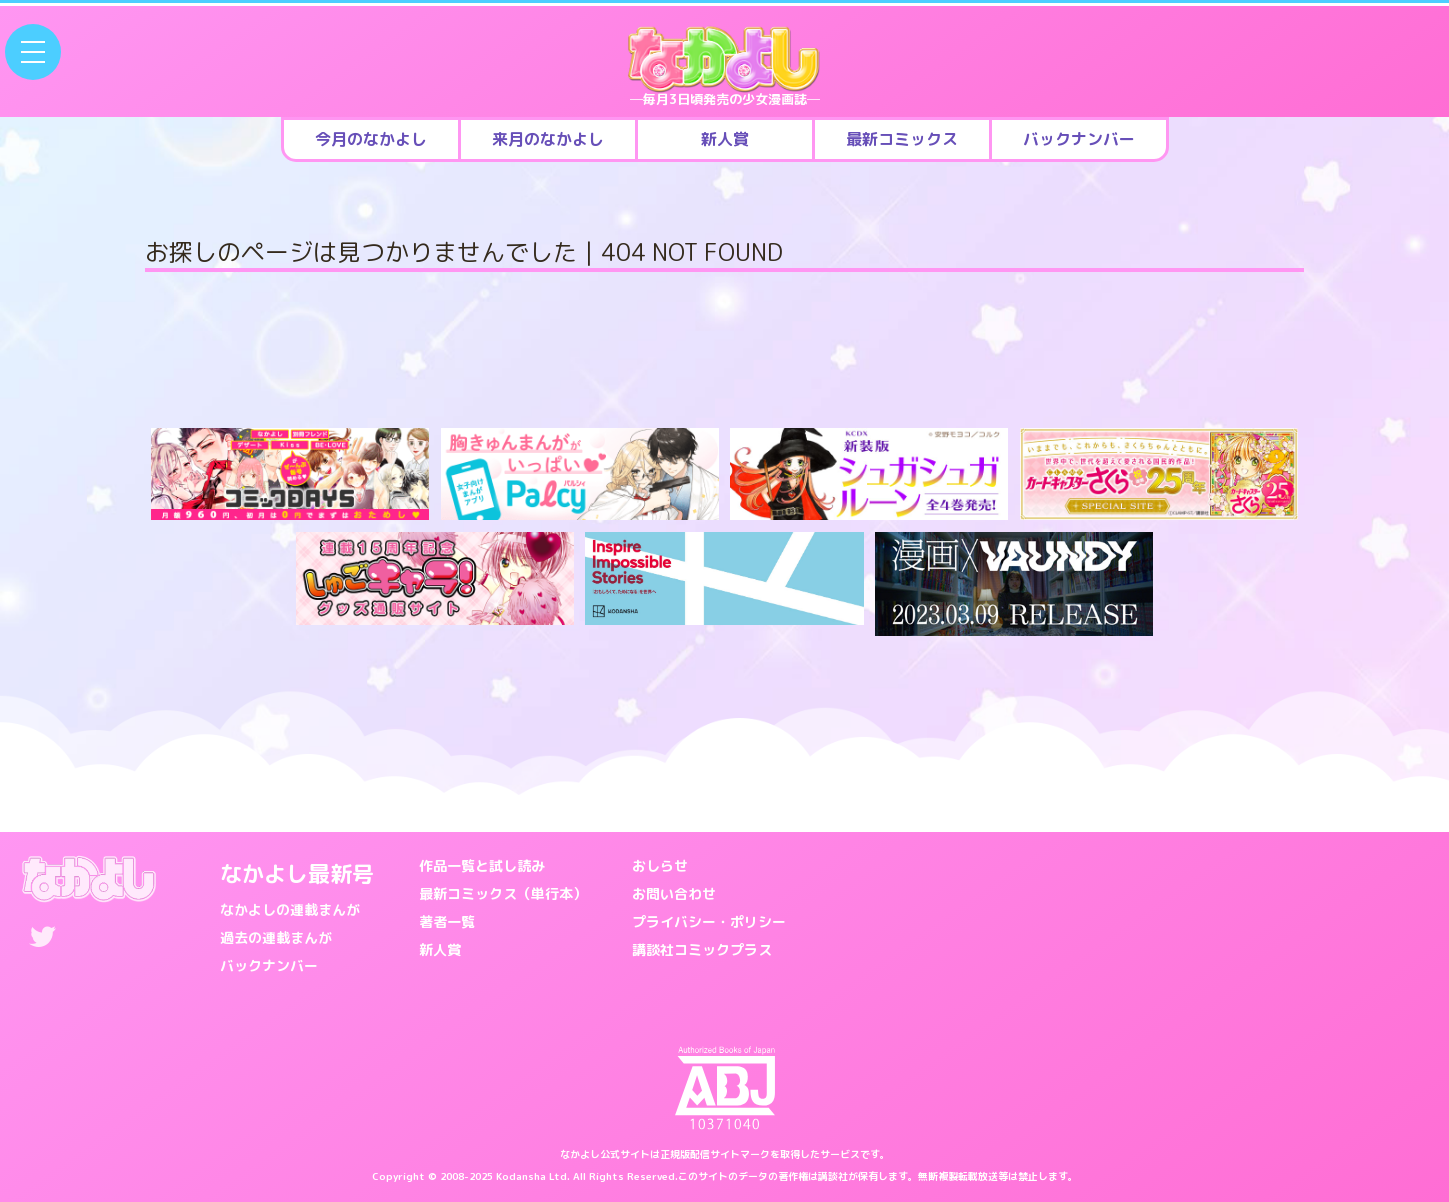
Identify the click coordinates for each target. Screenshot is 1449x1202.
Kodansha (521, 1176)
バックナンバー (269, 965)
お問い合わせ (674, 893)
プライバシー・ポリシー (709, 921)
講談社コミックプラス (702, 949)
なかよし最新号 (297, 873)
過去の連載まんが (276, 937)
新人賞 (440, 949)
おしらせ (660, 865)
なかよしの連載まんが (290, 909)
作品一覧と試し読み (482, 865)
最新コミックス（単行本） (503, 893)
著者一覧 (447, 921)
